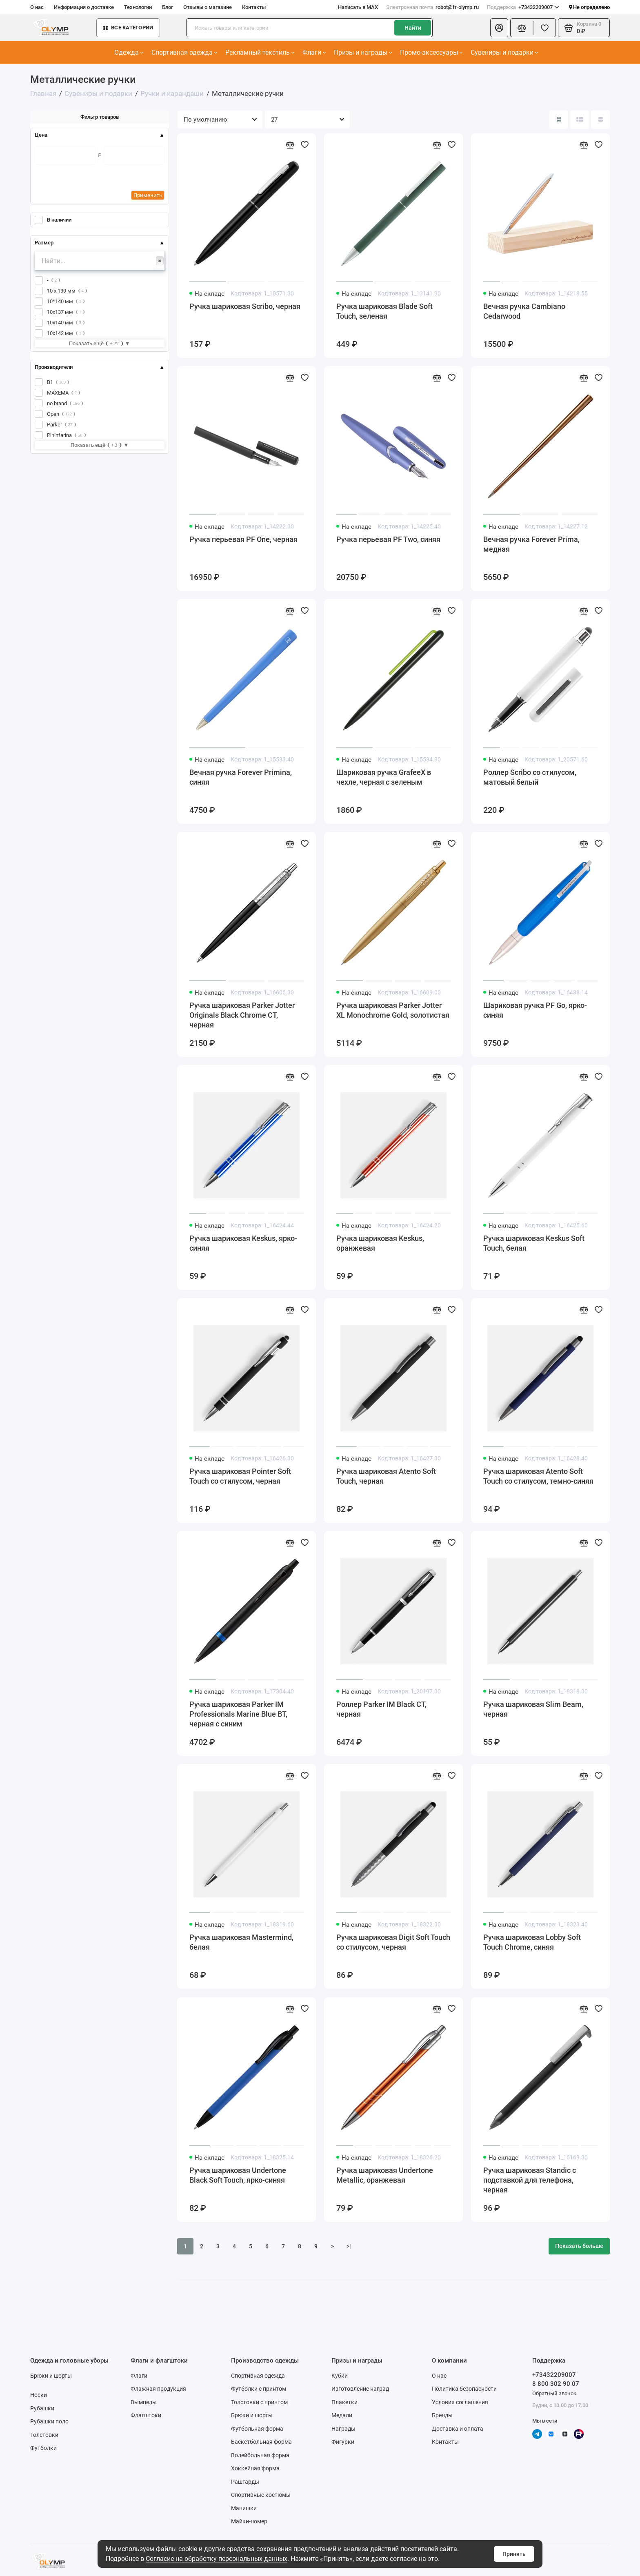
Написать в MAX (358, 7)
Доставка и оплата (457, 2428)
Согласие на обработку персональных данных (216, 2559)
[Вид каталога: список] (579, 119)
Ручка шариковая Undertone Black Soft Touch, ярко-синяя (237, 2175)
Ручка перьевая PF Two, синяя (388, 539)
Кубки (339, 2375)
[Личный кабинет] (499, 27)
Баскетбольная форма (261, 2441)
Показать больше (579, 2246)
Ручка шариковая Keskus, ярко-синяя (243, 1243)
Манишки (244, 2508)
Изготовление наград (360, 2388)
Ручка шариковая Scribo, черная (244, 306)
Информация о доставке (84, 7)
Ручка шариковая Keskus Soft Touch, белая (533, 1243)
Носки (38, 2395)
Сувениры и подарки (504, 52)
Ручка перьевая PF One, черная (243, 539)
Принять (514, 2554)
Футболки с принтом (258, 2388)
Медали (341, 2415)
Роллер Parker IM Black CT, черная (381, 1709)
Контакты (254, 7)
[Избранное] (544, 27)
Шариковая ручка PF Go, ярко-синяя (535, 1010)
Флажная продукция (158, 2388)
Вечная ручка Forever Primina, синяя (240, 777)
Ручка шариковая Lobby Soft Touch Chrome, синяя (532, 1942)
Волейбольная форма (260, 2455)
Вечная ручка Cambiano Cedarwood (524, 311)
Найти (412, 27)
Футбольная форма (257, 2428)
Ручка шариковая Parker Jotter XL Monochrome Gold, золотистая (392, 1010)
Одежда (128, 52)
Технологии (138, 7)
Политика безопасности (464, 2388)
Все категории (128, 27)
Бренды (442, 2415)
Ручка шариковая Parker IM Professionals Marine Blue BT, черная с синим (238, 1714)
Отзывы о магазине (207, 7)
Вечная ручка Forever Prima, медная (531, 544)
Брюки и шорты (51, 2375)
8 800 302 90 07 (555, 2383)
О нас (37, 7)
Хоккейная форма (255, 2468)
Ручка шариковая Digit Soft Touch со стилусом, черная (393, 1942)
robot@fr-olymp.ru (432, 7)
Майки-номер (249, 2521)
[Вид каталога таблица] (600, 119)
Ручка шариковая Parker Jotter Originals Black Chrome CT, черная (242, 1015)
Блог (167, 7)
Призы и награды (363, 52)
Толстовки (44, 2435)
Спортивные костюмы (261, 2495)
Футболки (43, 2448)
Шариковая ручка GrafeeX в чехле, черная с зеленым (383, 777)
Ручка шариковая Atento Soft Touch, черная (386, 1476)
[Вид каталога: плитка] (558, 119)
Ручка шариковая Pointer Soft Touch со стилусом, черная (240, 1476)
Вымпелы (144, 2402)
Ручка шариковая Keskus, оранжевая (380, 1243)
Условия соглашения (460, 2402)
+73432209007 (523, 7)
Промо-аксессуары (431, 52)
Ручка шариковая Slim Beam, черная (533, 1709)
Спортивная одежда (184, 52)
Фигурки (342, 2441)
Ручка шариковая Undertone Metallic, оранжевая (384, 2175)
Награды (343, 2428)
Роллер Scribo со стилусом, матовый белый (529, 777)
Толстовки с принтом (259, 2402)
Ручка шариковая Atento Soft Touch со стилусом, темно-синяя (538, 1476)
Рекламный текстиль (259, 52)
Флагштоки (146, 2415)
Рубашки (42, 2408)
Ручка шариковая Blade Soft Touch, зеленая (384, 311)
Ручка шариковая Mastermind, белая (241, 1942)
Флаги (314, 52)
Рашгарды (245, 2481)
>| (349, 2246)
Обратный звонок (554, 2393)
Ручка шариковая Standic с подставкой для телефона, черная (529, 2180)
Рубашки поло (49, 2421)
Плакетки (344, 2402)
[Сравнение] (522, 27)
